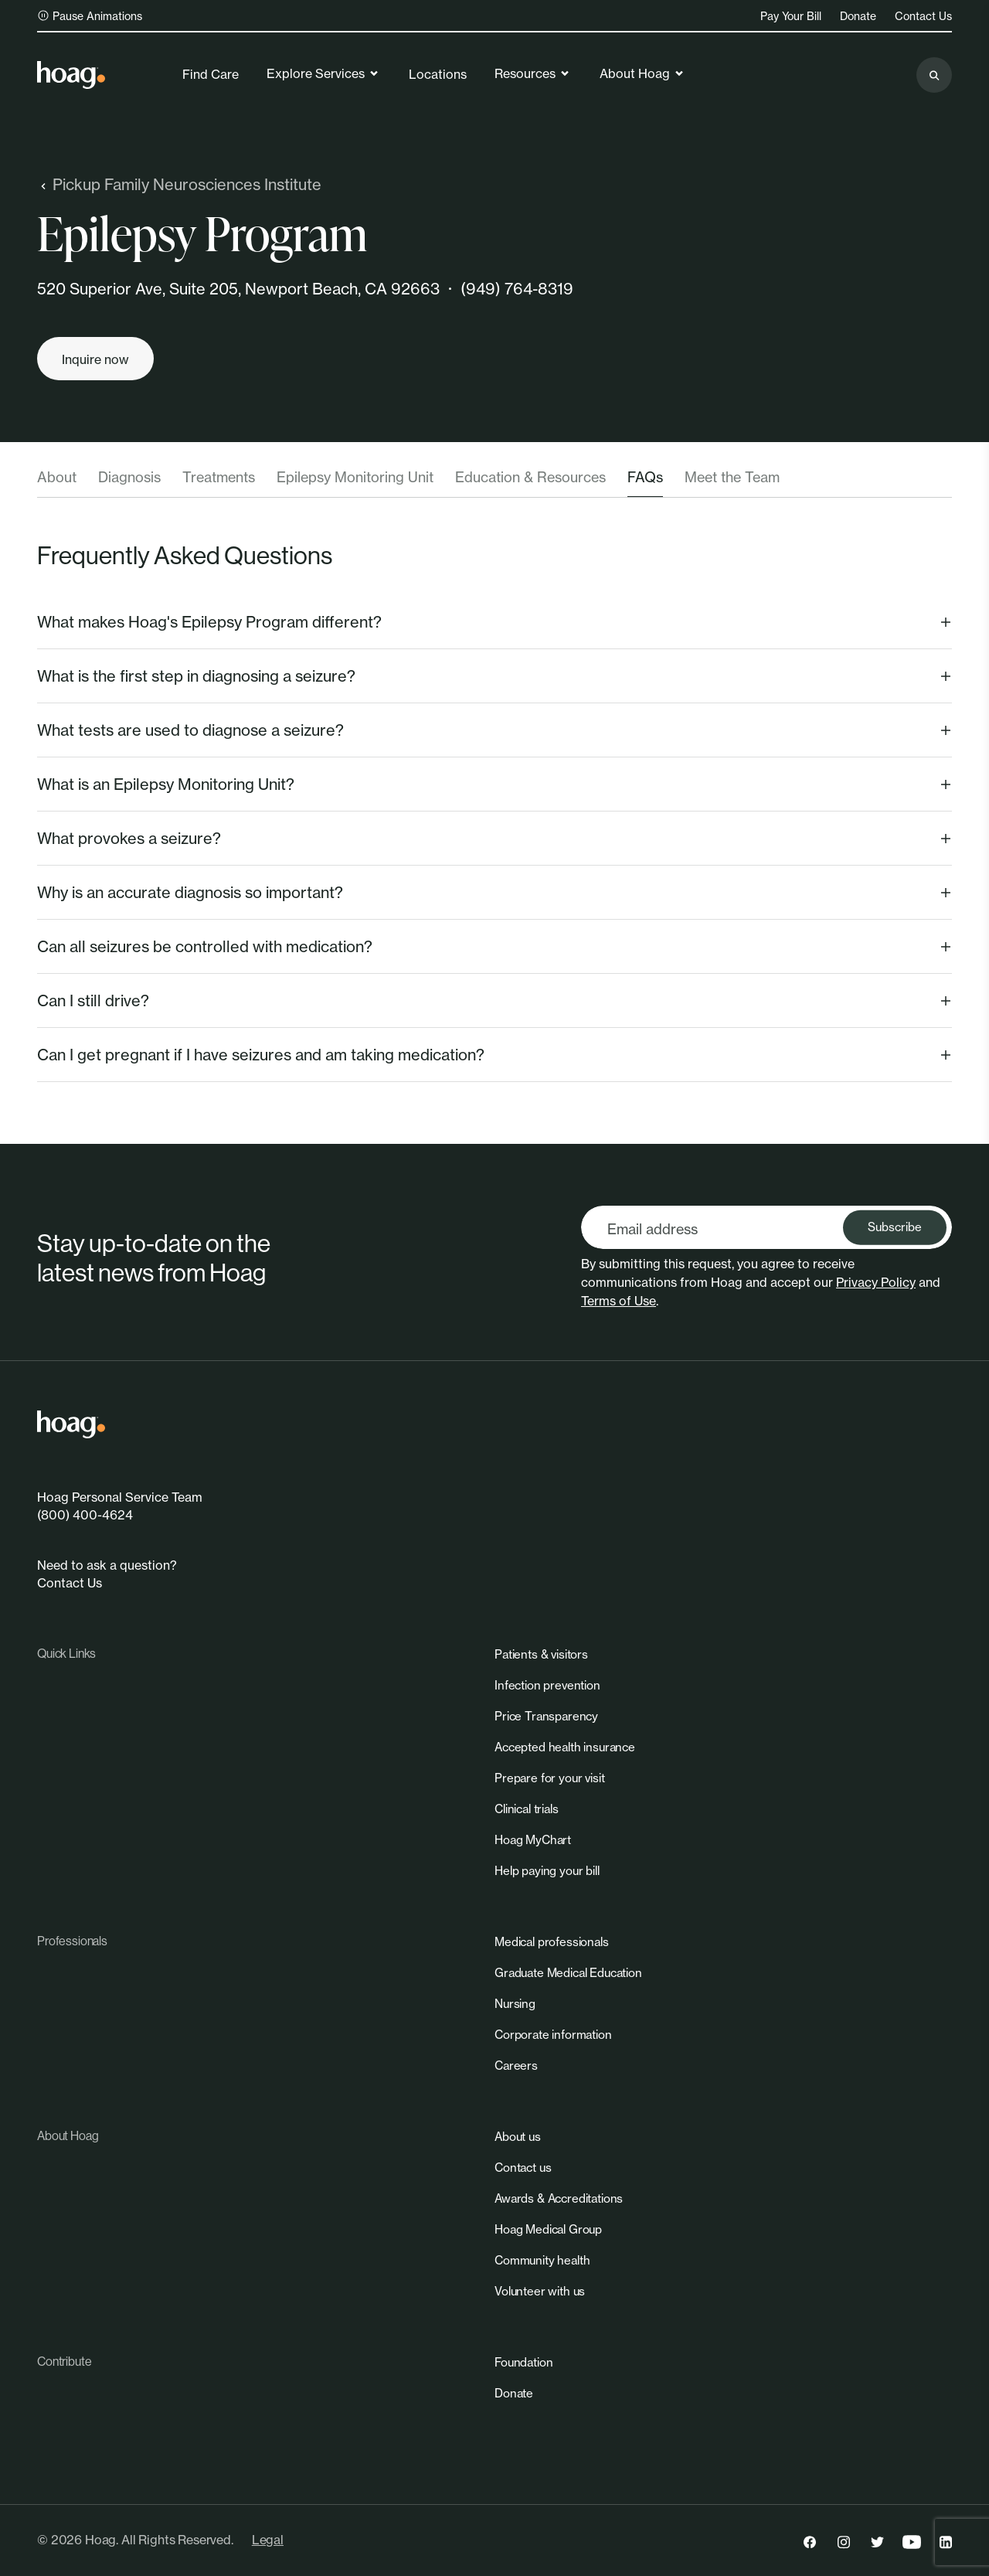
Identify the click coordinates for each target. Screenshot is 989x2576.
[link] (71, 75)
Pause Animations (89, 15)
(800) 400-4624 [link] (85, 1515)
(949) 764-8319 (517, 288)
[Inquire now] (95, 358)
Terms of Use (618, 1300)
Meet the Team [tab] (732, 476)
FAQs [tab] (645, 476)
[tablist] (494, 482)
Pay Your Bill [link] (790, 15)
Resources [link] (532, 73)
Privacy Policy (876, 1282)
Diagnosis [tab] (129, 476)
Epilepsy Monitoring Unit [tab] (355, 476)
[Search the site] (934, 75)
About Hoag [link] (642, 73)
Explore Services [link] (323, 73)
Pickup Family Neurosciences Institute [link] (179, 184)
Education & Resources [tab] (530, 476)
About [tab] (56, 476)
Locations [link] (438, 74)
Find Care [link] (210, 74)
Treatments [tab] (218, 476)
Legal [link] (268, 2539)
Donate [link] (858, 15)
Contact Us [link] (923, 15)
